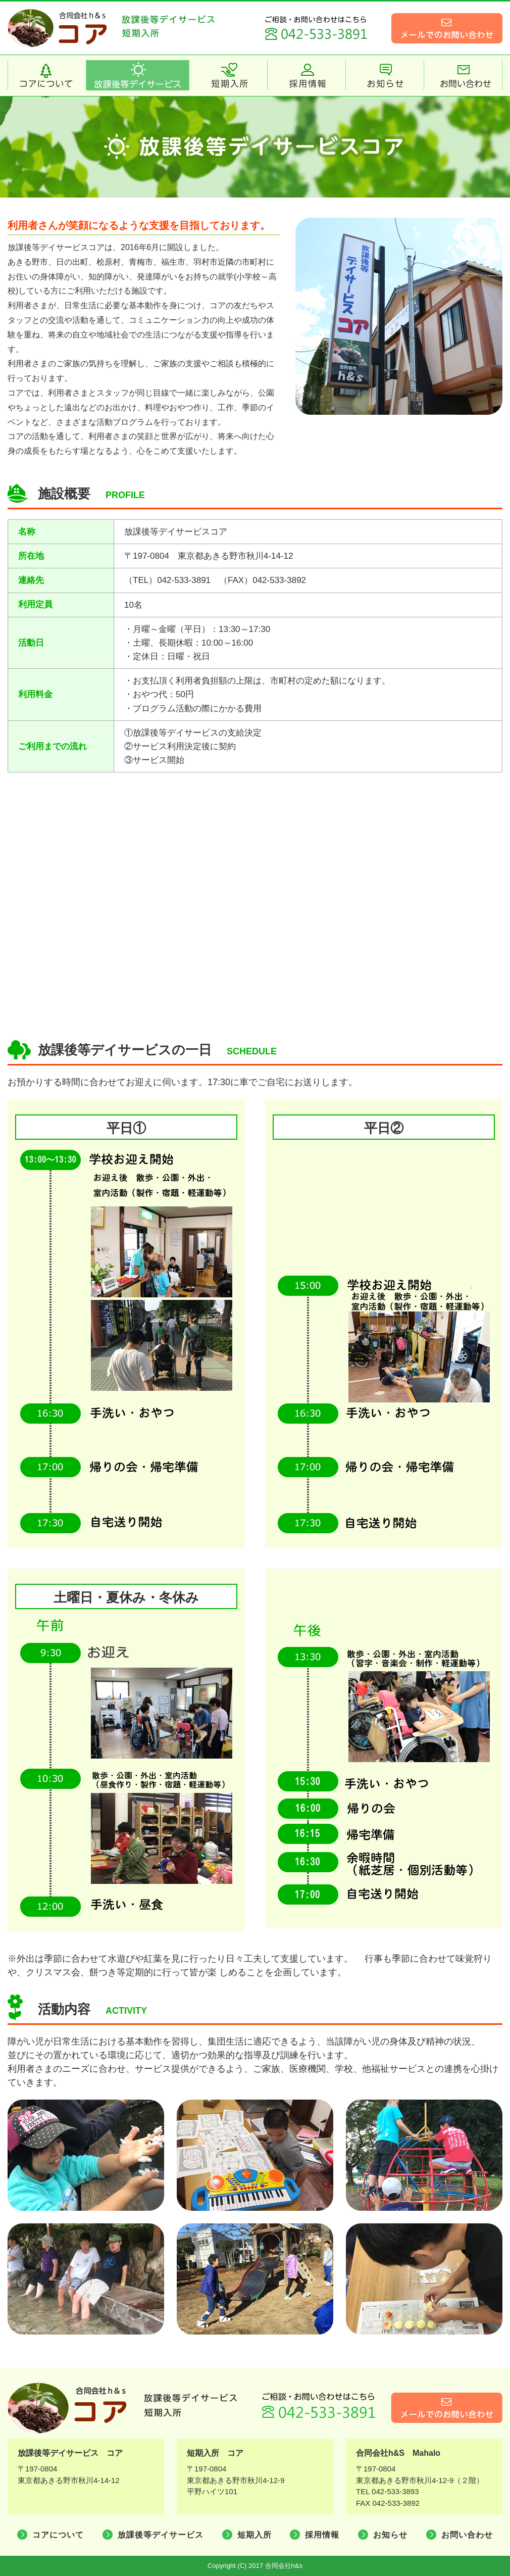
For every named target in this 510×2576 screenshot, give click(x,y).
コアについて (58, 2535)
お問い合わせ (467, 2535)
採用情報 (322, 2535)
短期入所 (254, 2535)
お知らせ (390, 2535)
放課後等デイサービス (160, 2535)
